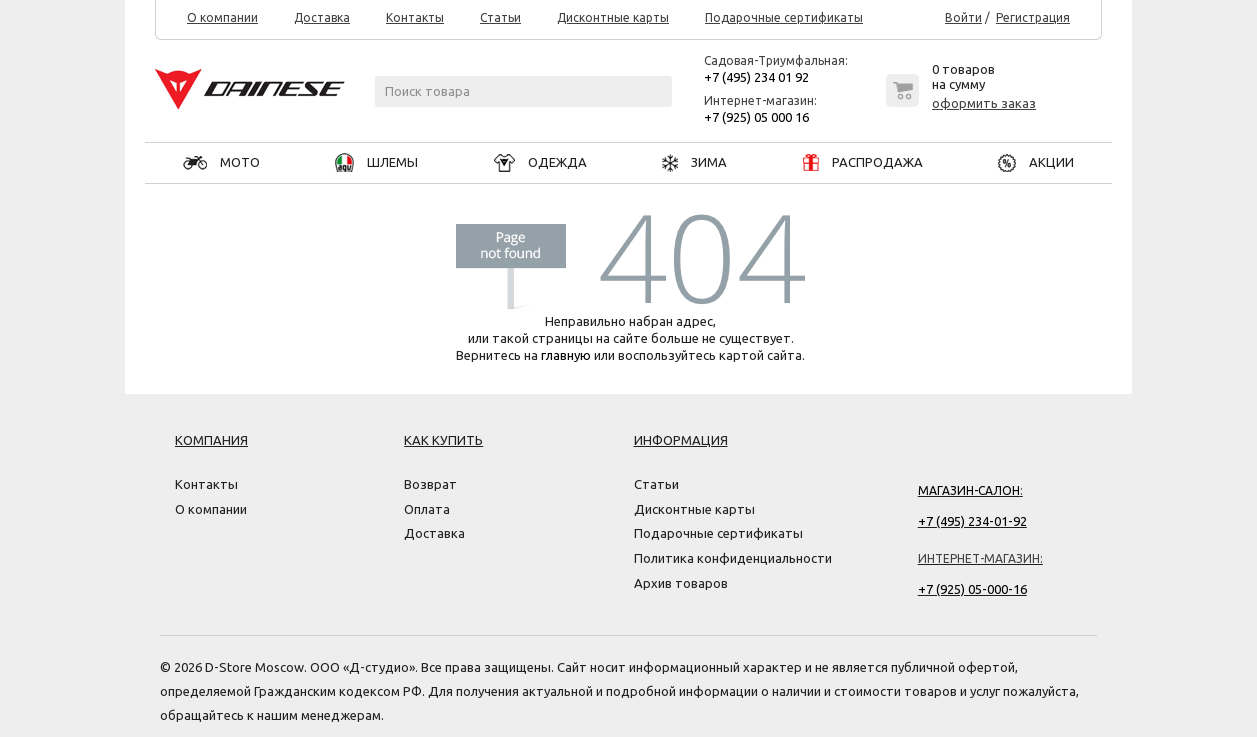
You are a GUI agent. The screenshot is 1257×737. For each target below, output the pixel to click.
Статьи (500, 18)
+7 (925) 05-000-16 (972, 589)
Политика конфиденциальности (733, 558)
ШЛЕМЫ (376, 162)
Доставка (322, 18)
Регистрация (1033, 18)
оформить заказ (984, 103)
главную (566, 355)
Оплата (427, 509)
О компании (222, 18)
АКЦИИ (1036, 162)
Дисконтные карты (613, 18)
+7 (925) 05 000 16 (756, 117)
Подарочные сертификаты (784, 18)
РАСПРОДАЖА (863, 162)
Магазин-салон (969, 490)
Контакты (415, 18)
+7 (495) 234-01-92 (972, 521)
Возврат (430, 484)
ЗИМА (694, 162)
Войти (963, 18)
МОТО (221, 162)
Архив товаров (681, 583)
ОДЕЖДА (540, 162)
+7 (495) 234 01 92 (756, 77)
